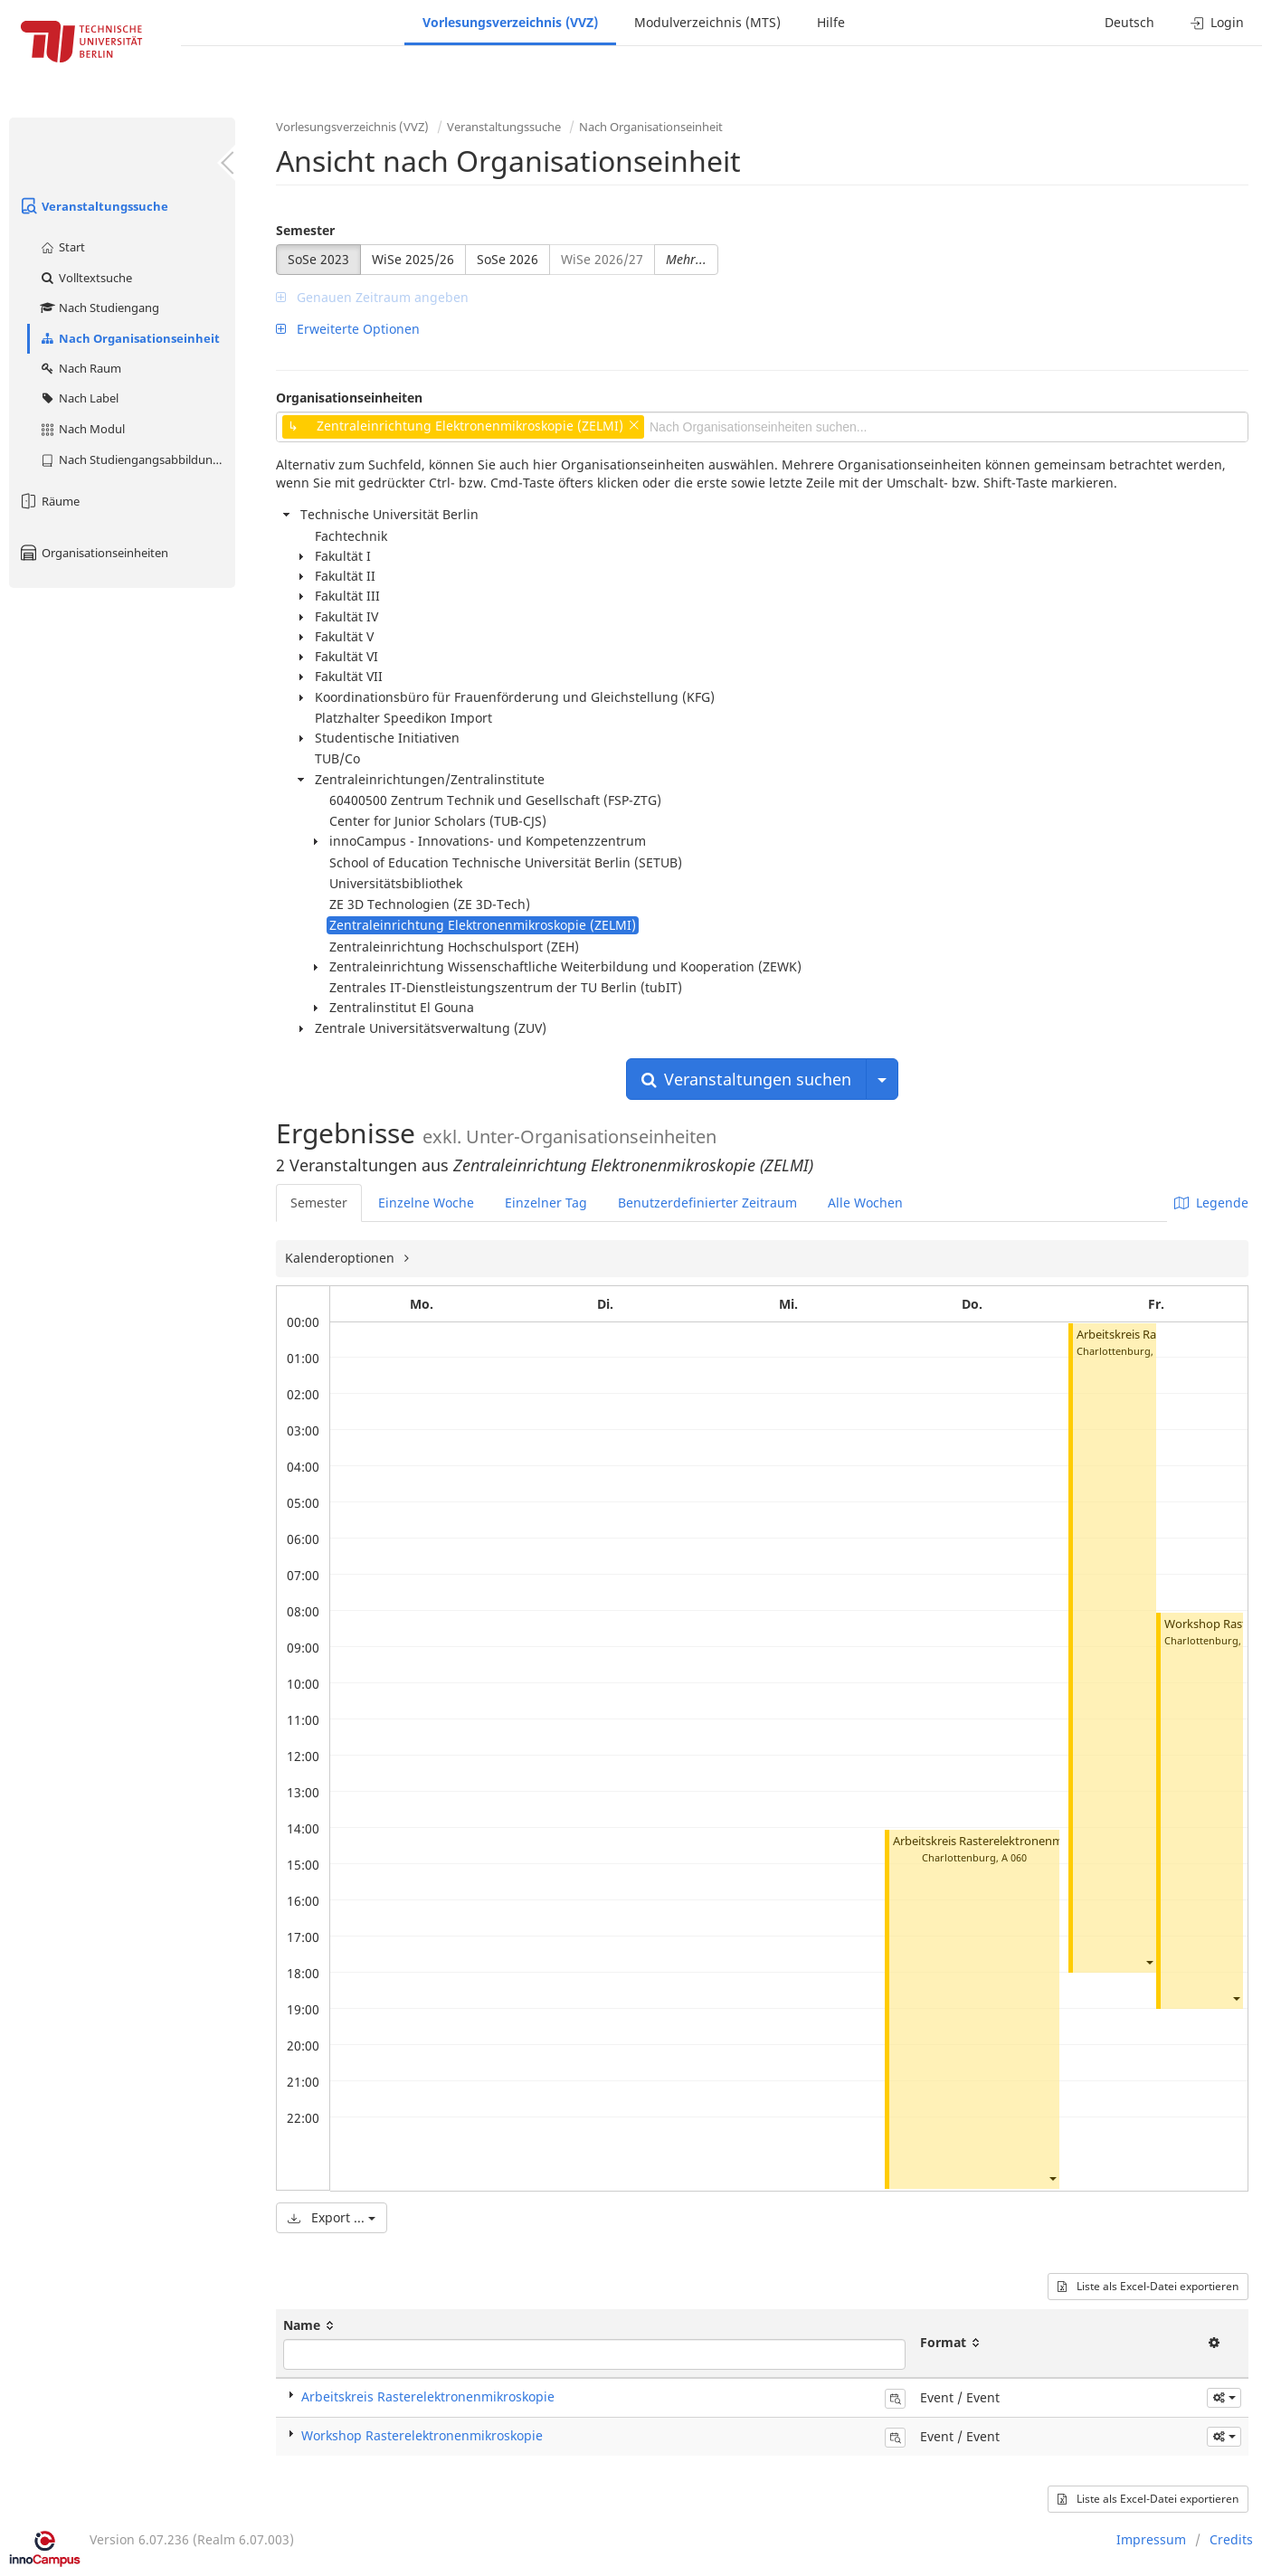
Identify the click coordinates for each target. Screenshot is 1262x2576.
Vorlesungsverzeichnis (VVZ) (510, 22)
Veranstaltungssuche (93, 206)
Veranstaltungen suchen (746, 1079)
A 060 (1014, 1857)
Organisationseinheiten (93, 553)
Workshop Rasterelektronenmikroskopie (422, 2435)
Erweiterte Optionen (348, 328)
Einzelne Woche (426, 1202)
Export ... (331, 2217)
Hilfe (831, 22)
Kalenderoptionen (341, 1257)
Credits (1231, 2539)
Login (1217, 22)
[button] (1052, 2178)
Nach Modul (82, 429)
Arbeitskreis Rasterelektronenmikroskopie (1006, 1841)
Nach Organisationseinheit (129, 338)
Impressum (1151, 2539)
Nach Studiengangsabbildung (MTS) (137, 459)
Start (62, 247)
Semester (305, 230)
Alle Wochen (865, 1202)
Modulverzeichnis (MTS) (707, 22)
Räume (49, 501)
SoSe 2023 (318, 259)
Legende (1211, 1202)
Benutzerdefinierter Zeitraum (707, 1202)
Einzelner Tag (546, 1202)
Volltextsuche (85, 278)
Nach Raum (80, 368)
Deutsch (1129, 22)
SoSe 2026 (507, 259)
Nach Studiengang (99, 307)
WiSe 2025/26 (413, 259)
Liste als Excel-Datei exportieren (1148, 2286)
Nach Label (79, 398)
